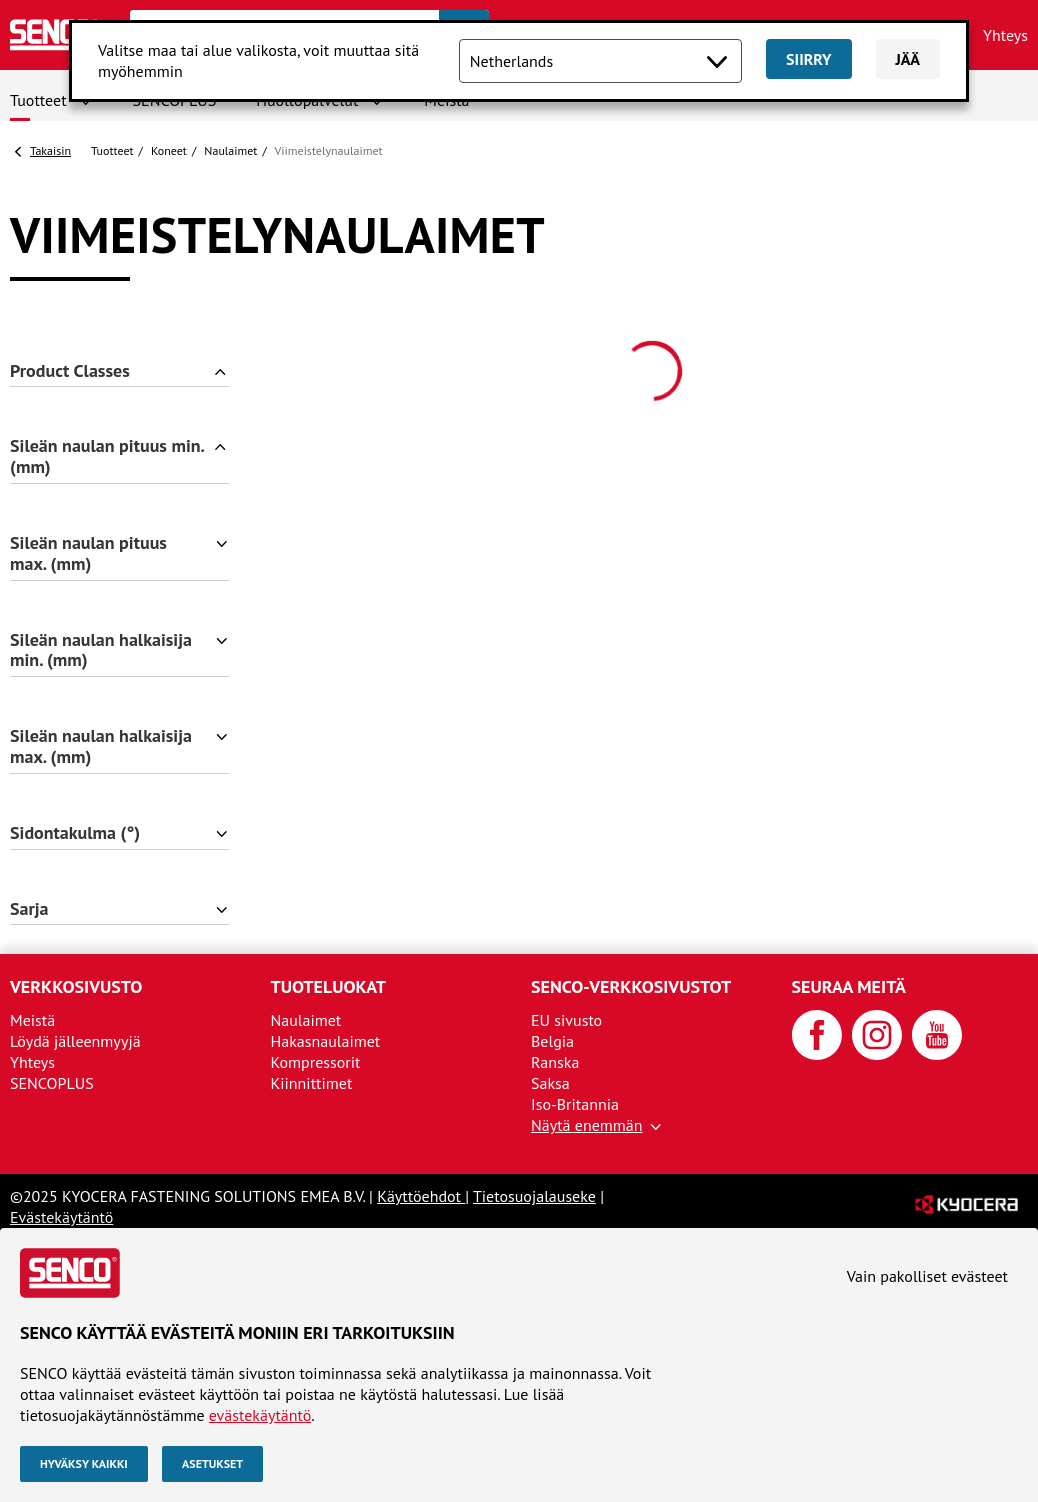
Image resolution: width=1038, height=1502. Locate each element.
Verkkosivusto (76, 986)
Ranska (555, 1062)
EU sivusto (566, 1020)
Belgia (552, 1041)
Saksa (550, 1083)
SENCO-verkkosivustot (631, 986)
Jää (908, 59)
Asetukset (212, 1463)
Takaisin (50, 150)
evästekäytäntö (260, 1415)
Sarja (29, 909)
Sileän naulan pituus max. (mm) (88, 554)
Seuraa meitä (849, 986)
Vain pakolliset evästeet (927, 1276)
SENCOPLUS (52, 1083)
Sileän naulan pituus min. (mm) (107, 457)
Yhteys (1005, 35)
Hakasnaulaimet (326, 1041)
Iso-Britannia (575, 1104)
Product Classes (70, 371)
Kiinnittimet (312, 1083)
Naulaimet (230, 150)
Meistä (32, 1020)
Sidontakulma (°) (75, 833)
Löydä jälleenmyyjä (75, 1041)
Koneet (169, 150)
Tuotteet (38, 100)
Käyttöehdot (421, 1196)
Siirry (808, 59)
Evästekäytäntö (61, 1217)
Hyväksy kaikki (84, 1463)
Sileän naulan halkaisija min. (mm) (101, 651)
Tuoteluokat (328, 986)
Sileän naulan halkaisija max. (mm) (101, 747)
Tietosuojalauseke (534, 1196)
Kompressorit (316, 1062)
